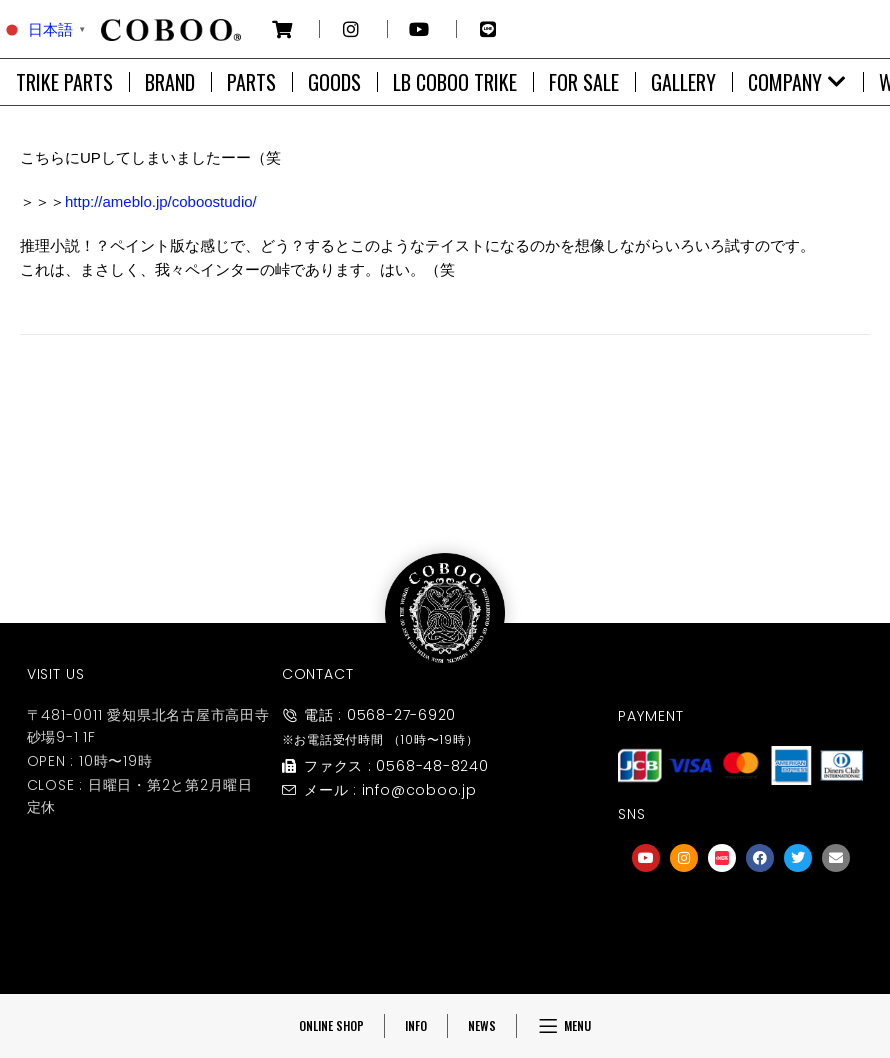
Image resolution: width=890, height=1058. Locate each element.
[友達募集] (741, 917)
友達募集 (741, 957)
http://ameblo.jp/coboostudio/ (161, 201)
